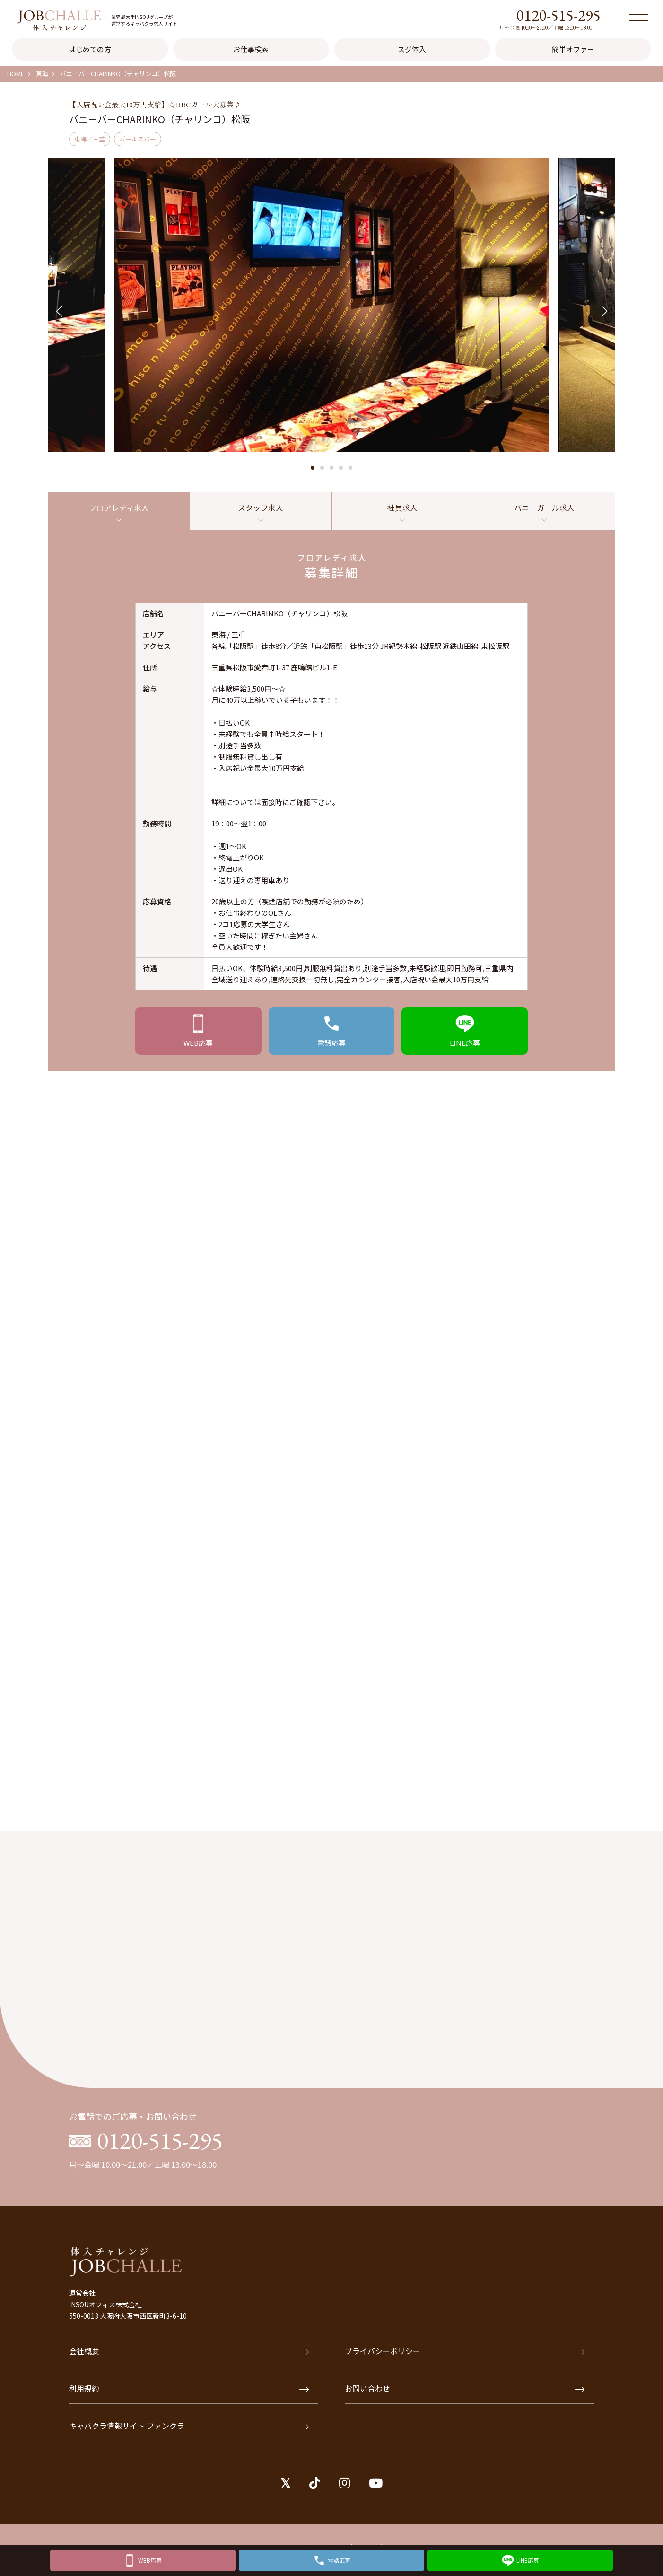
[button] (312, 468)
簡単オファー (573, 49)
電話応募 (339, 2558)
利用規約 (189, 2395)
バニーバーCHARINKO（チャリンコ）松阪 (118, 73)
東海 (42, 73)
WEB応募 (150, 2558)
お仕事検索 (251, 49)
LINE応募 (528, 2558)
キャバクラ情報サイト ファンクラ (189, 2432)
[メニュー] (638, 20)
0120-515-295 (558, 15)
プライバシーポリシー (464, 2358)
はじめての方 (90, 49)
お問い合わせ (464, 2395)
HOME (15, 73)
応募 (198, 1046)
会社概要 (189, 2358)
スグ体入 (412, 49)
